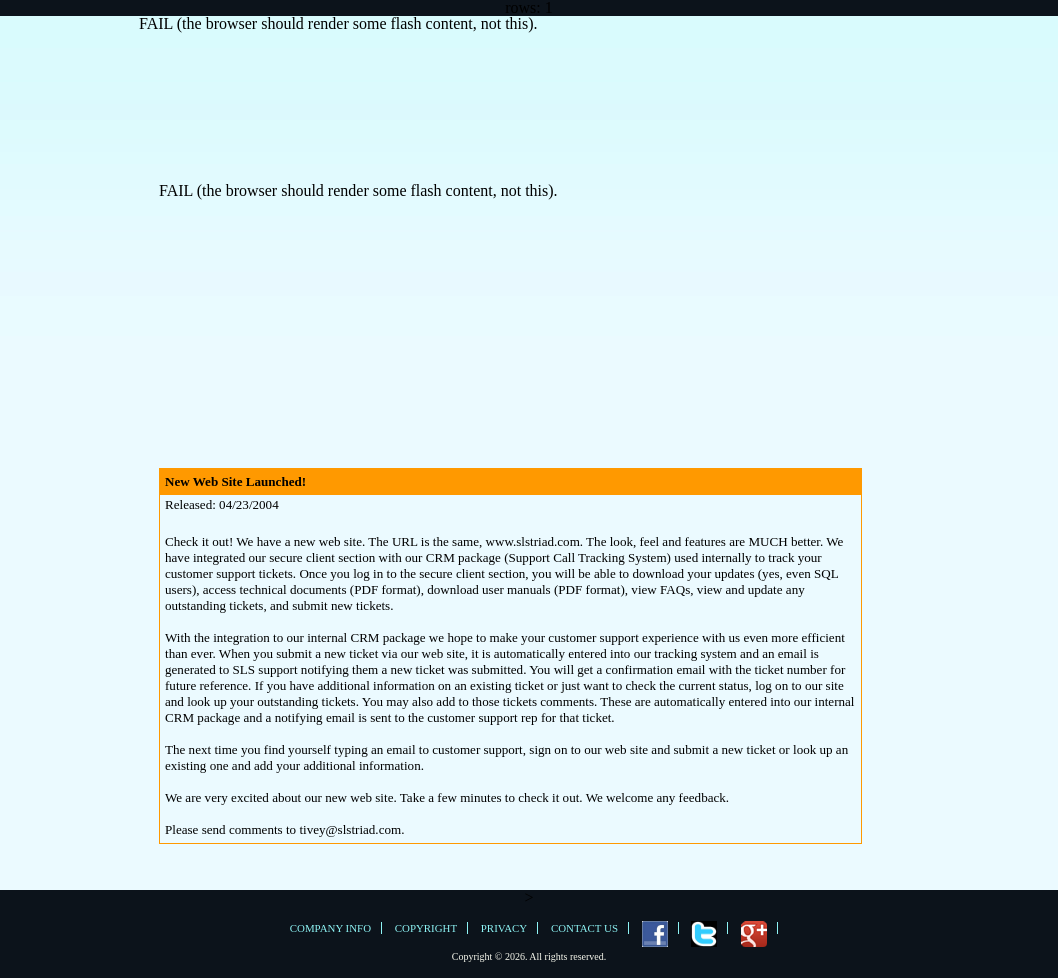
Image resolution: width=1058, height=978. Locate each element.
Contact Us (584, 928)
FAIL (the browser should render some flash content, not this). (338, 23)
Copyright (426, 928)
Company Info (330, 928)
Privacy (504, 928)
